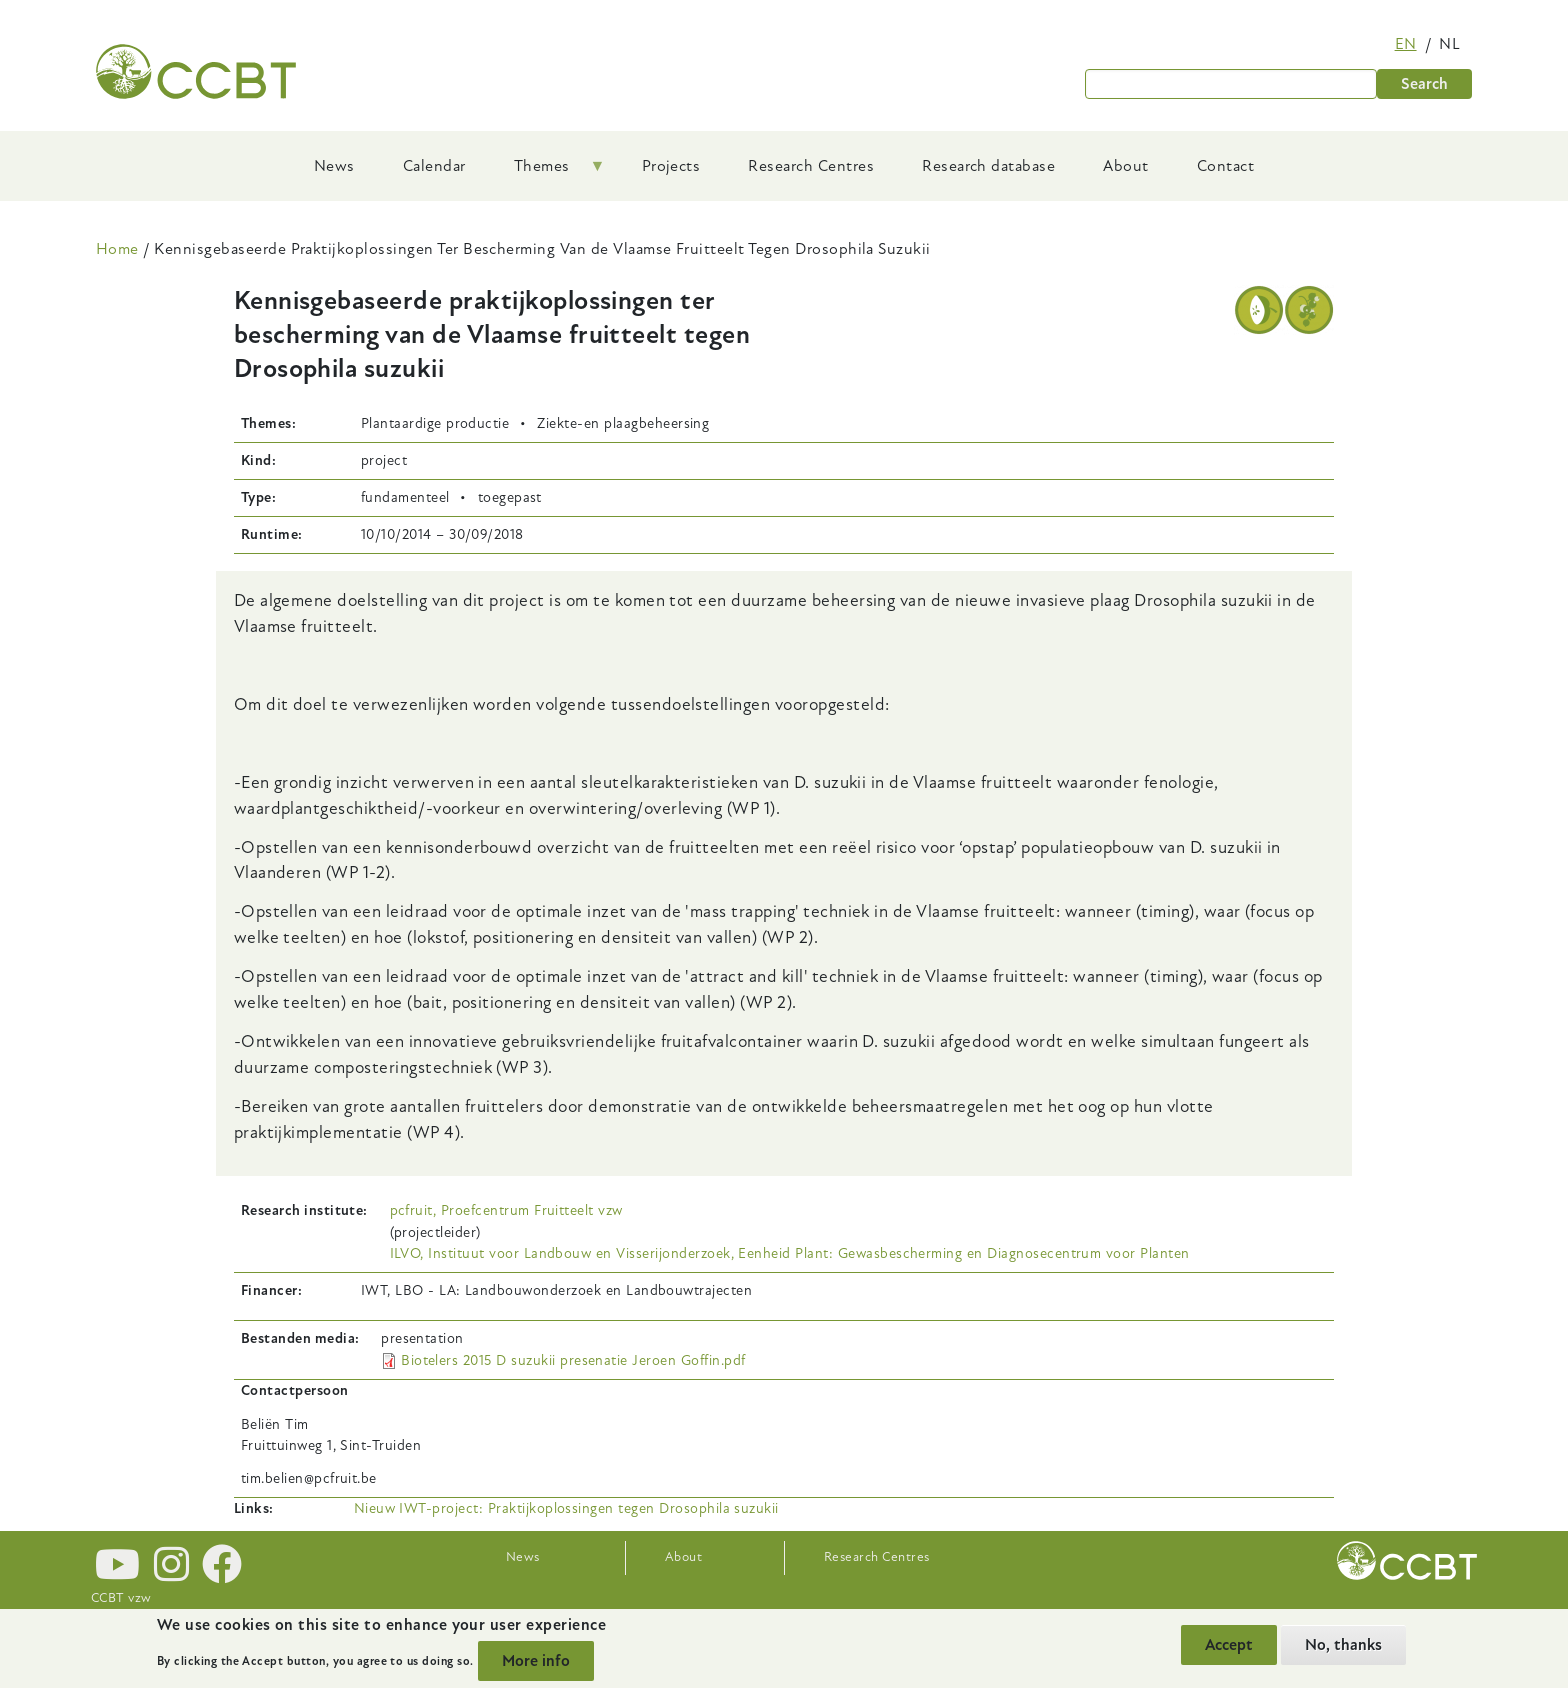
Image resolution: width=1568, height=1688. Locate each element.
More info (536, 1661)
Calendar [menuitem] (434, 166)
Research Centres (877, 1557)
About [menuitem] (1125, 166)
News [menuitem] (334, 166)
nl (1449, 44)
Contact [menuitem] (1225, 166)
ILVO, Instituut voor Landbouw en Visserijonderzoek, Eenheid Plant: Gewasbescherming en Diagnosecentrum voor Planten (790, 1253)
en (1406, 44)
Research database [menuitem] (988, 166)
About (683, 1557)
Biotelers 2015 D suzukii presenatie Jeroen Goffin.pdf (573, 1360)
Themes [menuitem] (548, 173)
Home (117, 249)
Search (1424, 84)
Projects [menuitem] (671, 166)
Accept (1229, 1645)
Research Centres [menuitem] (811, 166)
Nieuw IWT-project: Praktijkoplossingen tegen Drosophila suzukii (566, 1508)
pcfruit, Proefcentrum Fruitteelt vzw (506, 1210)
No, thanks (1343, 1645)
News (523, 1557)
